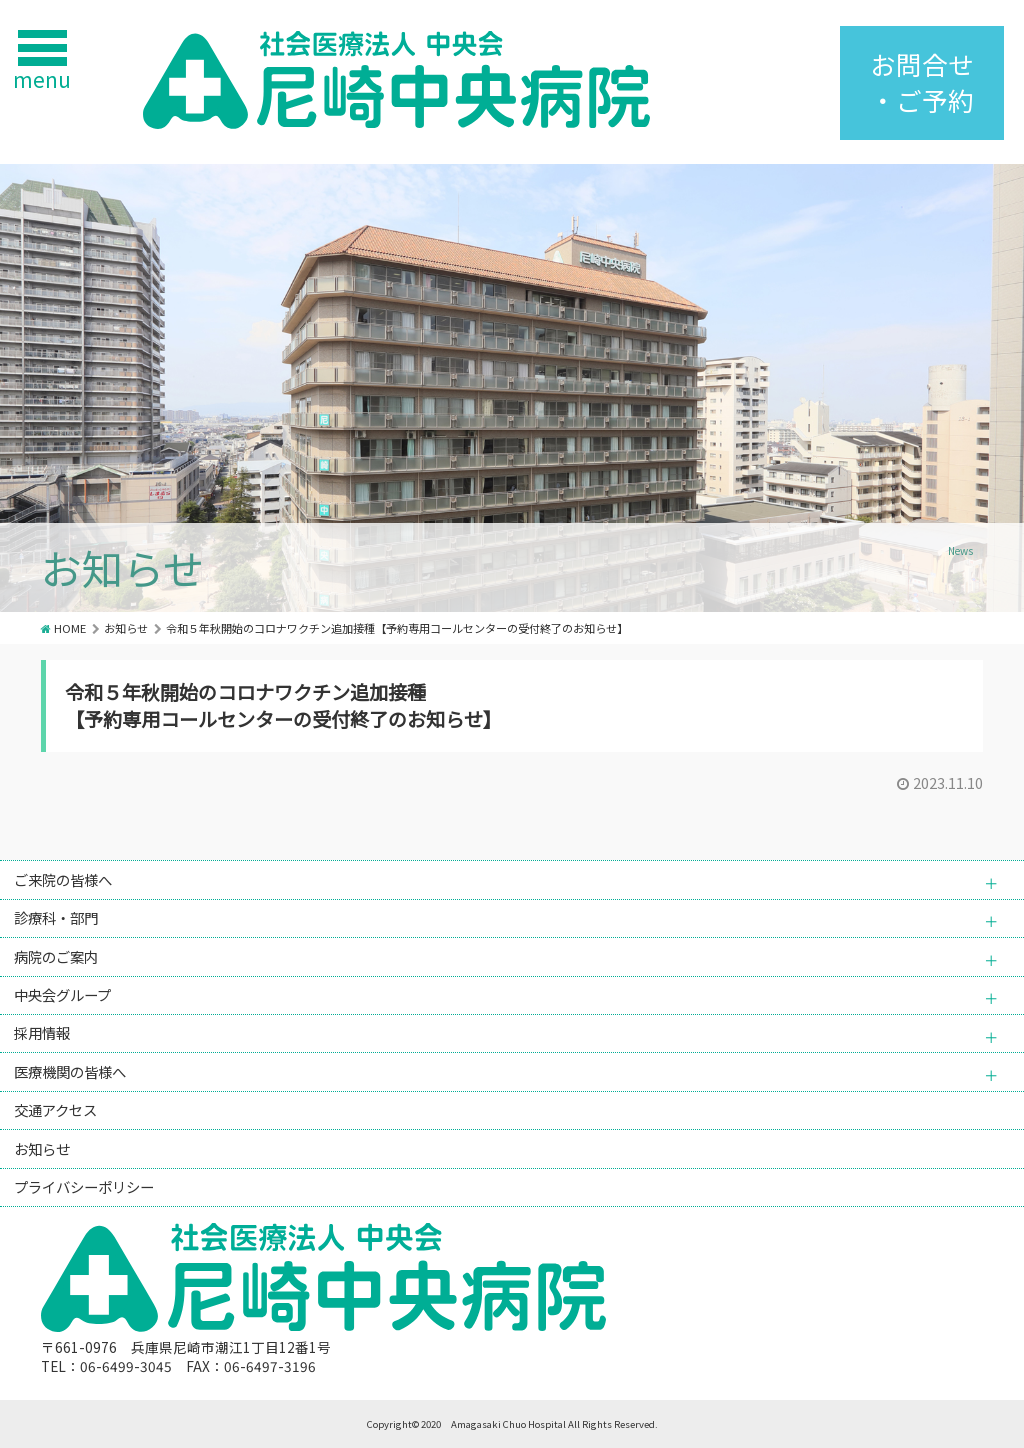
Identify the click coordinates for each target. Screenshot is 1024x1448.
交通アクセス (55, 1109)
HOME (70, 628)
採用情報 (42, 1032)
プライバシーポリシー (84, 1186)
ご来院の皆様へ (63, 879)
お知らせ (126, 628)
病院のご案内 (56, 956)
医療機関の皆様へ (70, 1071)
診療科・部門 (56, 917)
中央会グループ (62, 994)
